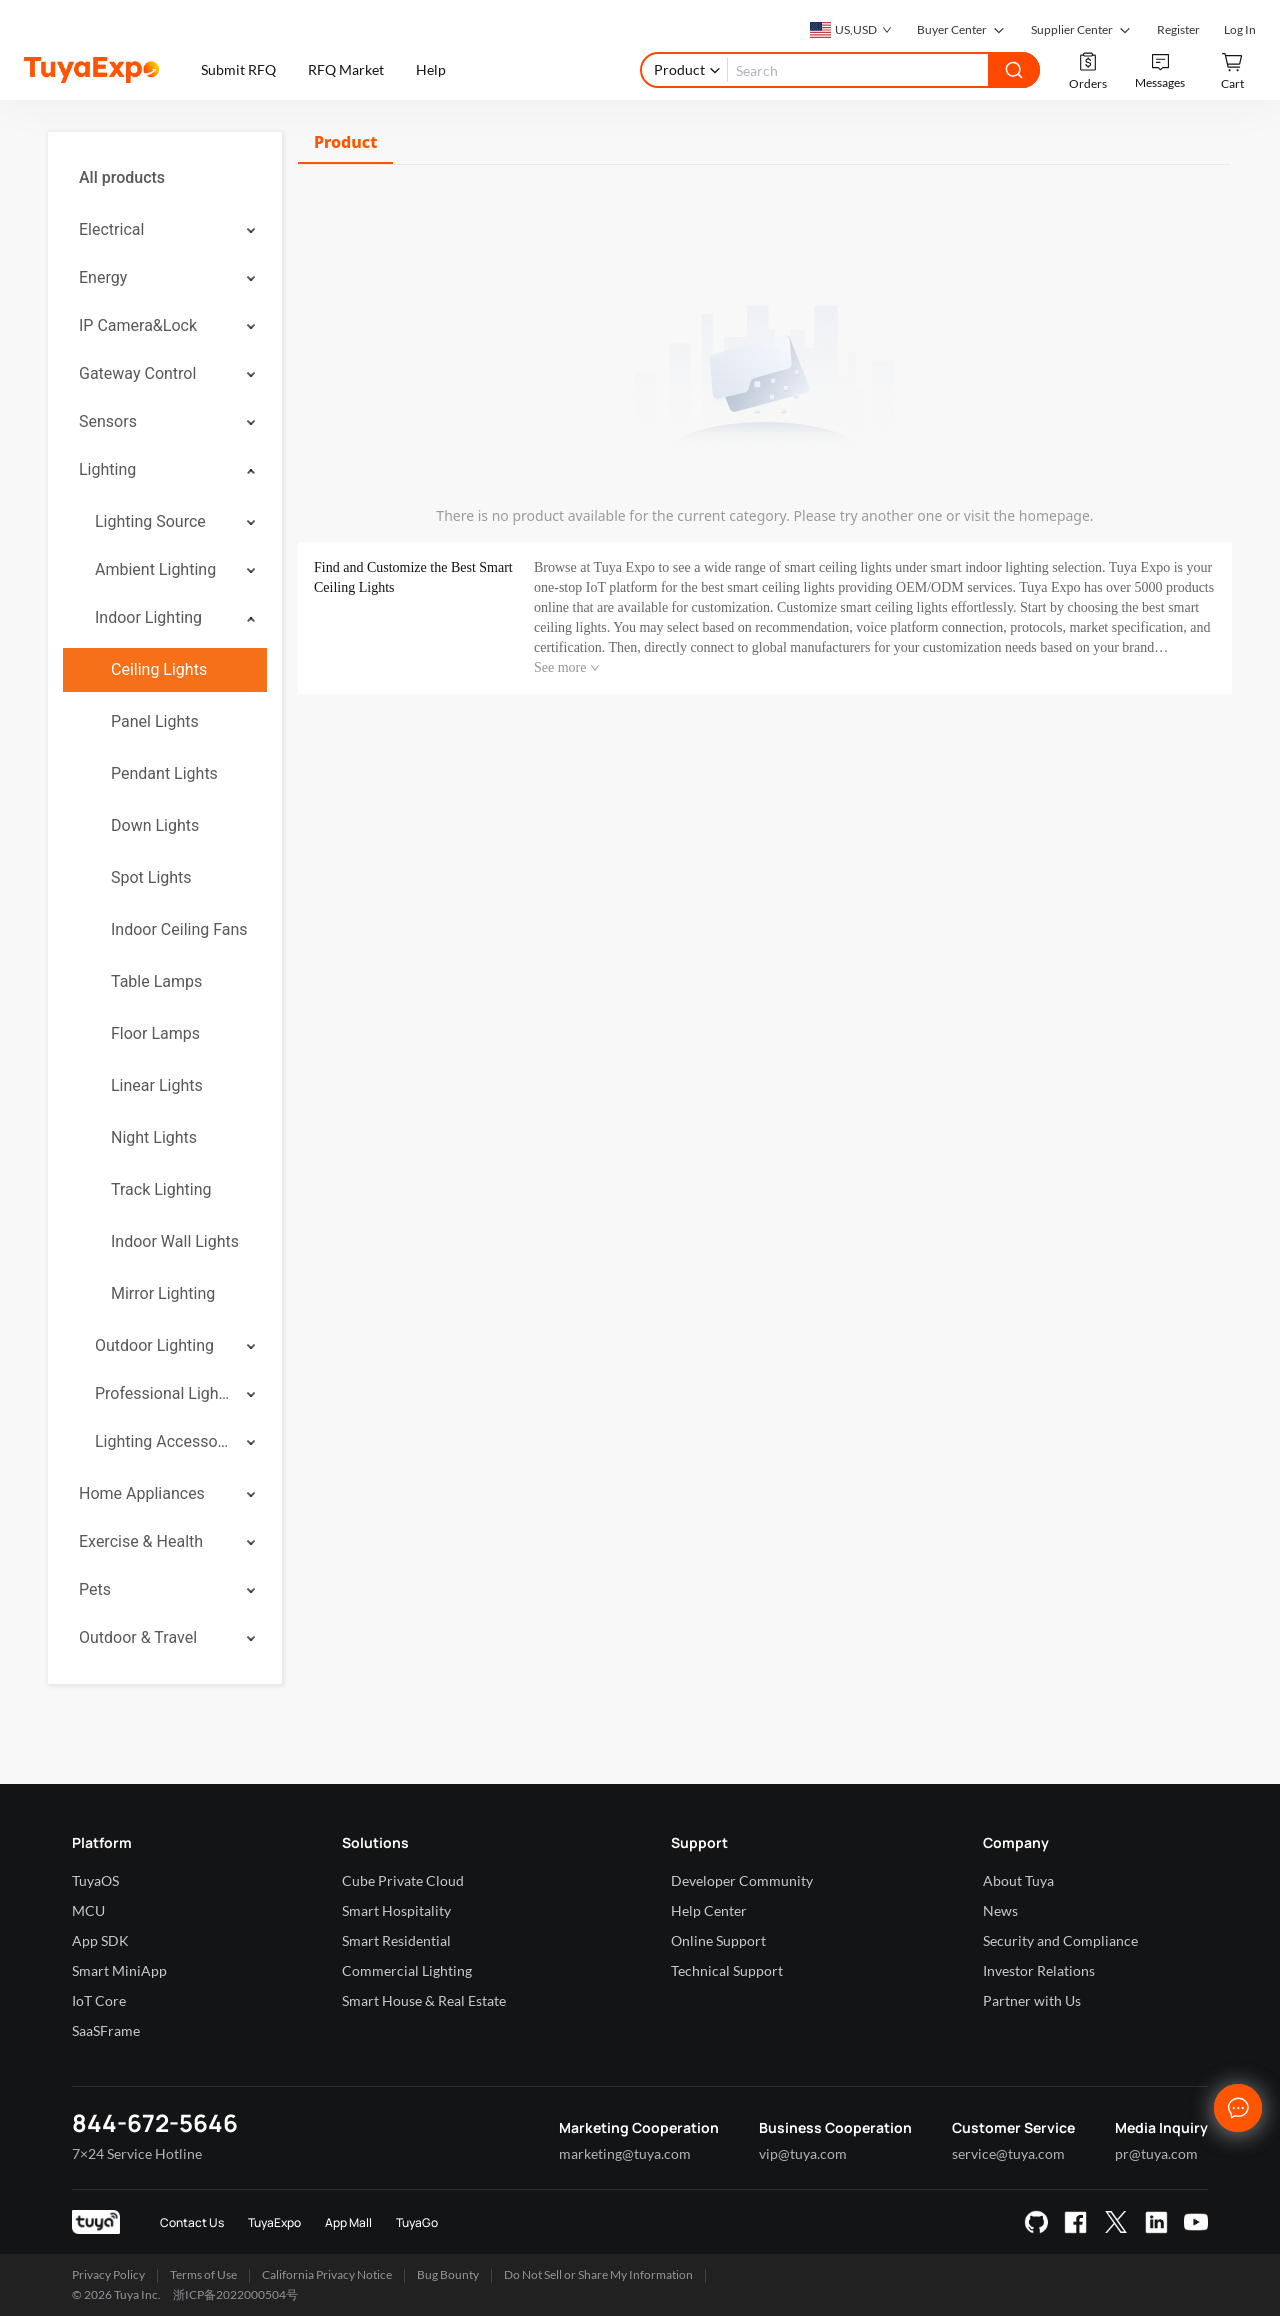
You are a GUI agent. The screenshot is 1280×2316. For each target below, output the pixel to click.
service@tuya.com (1008, 2153)
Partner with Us (1032, 2000)
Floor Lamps (155, 1033)
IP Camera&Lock (138, 325)
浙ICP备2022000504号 (235, 2294)
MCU (88, 1910)
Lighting (107, 469)
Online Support (718, 1940)
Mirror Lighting (163, 1293)
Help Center (709, 1910)
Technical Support (727, 1970)
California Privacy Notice (327, 2274)
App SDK (100, 1940)
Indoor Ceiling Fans (179, 929)
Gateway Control (137, 373)
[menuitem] (165, 178)
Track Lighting (161, 1189)
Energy (103, 277)
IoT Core (99, 2000)
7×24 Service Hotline (137, 2153)
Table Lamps (156, 981)
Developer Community (742, 1880)
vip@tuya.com (803, 2153)
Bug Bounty (448, 2274)
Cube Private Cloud (403, 1880)
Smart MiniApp (119, 1970)
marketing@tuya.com (625, 2153)
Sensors (108, 421)
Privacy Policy (108, 2274)
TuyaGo (417, 2222)
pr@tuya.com (1156, 2153)
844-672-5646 (155, 2122)
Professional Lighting (164, 1393)
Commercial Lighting (407, 1970)
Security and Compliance (1060, 1940)
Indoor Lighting (148, 617)
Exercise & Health (141, 1541)
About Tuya (1018, 1880)
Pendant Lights (164, 773)
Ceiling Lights (159, 669)
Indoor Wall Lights (175, 1241)
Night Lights (154, 1137)
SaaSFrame (106, 2030)
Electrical (111, 229)
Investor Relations (1039, 1970)
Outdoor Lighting (154, 1345)
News (1000, 1910)
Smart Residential (396, 1940)
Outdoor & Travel (138, 1637)
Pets (95, 1589)
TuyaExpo (274, 2222)
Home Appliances (142, 1493)
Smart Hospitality (396, 1910)
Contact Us (192, 2222)
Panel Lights (155, 721)
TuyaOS (95, 1880)
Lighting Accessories (164, 1441)
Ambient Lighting (155, 569)
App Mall (348, 2222)
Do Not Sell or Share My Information (598, 2274)
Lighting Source (150, 521)
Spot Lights (151, 877)
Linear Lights (157, 1085)
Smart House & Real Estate (424, 2000)
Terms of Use (203, 2274)
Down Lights (155, 825)
